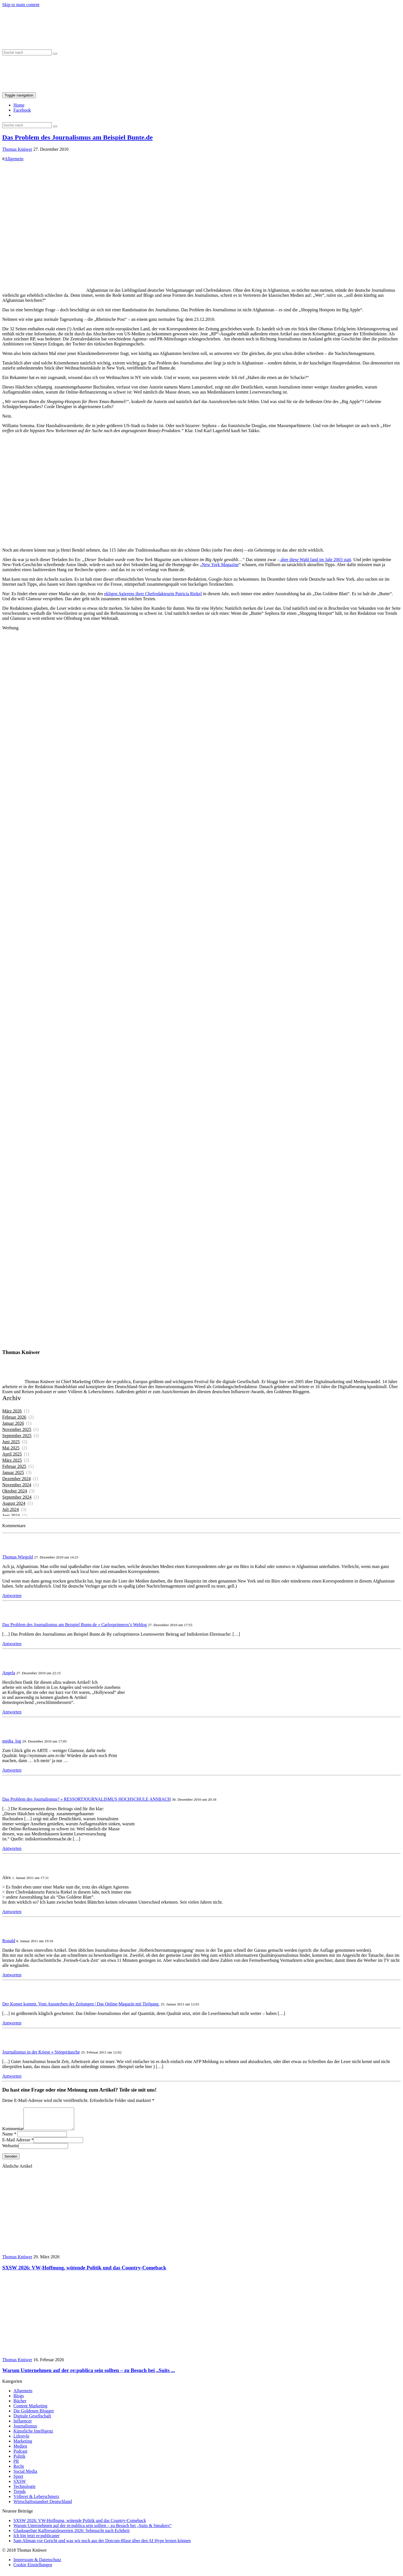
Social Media (25, 2475)
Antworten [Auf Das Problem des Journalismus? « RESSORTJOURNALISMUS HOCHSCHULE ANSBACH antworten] (11, 1848)
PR (16, 2465)
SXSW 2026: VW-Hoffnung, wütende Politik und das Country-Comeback (79, 2524)
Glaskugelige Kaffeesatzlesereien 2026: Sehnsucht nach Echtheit (71, 2534)
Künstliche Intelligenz (33, 2435)
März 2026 (12, 1411)
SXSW (19, 2485)
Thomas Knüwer (17, 149)
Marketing (22, 2445)
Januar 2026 (13, 1423)
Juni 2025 (11, 1441)
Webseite (10, 2150)
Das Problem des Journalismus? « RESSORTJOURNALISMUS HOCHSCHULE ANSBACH (86, 1799)
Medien (20, 2450)
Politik (19, 2460)
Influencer (22, 2425)
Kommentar (13, 2132)
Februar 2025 (14, 1466)
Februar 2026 (14, 1417)
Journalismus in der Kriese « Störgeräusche (41, 2052)
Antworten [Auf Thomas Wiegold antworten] (11, 1595)
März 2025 (12, 1460)
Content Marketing (30, 2410)
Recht (18, 2470)
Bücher (19, 2405)
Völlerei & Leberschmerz (36, 2500)
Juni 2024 (11, 1515)
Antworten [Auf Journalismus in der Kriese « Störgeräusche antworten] (11, 2076)
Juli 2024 (10, 1509)
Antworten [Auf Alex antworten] (11, 1911)
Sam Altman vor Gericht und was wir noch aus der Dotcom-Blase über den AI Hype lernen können (102, 2544)
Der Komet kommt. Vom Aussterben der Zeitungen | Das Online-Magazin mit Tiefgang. (81, 2004)
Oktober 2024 (14, 1491)
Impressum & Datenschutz (37, 2563)
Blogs (18, 2400)
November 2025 (16, 1429)
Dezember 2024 (16, 1478)
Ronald (8, 1940)
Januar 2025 (13, 1472)
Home (18, 105)
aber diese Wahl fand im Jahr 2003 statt (315, 559)
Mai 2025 (11, 1447)
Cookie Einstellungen (32, 2568)
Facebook (22, 110)
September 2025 (16, 1435)
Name (7, 2138)
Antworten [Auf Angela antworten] (11, 1712)
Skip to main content (20, 4)
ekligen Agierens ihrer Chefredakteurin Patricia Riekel (153, 593)
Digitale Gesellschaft (32, 2420)
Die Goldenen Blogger (33, 2415)
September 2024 (16, 1497)
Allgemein (14, 158)
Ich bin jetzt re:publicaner (36, 2539)
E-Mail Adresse (16, 2144)
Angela (8, 1672)
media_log (11, 1741)
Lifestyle (21, 2440)
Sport (18, 2480)
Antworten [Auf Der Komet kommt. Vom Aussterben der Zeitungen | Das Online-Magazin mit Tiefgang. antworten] (11, 2023)
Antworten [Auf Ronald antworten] (11, 1974)
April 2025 (12, 1454)
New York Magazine (220, 564)
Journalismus (25, 2430)
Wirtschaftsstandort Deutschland (42, 2505)
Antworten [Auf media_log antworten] (11, 1770)
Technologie (24, 2490)
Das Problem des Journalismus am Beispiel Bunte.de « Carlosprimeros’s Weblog (74, 1624)
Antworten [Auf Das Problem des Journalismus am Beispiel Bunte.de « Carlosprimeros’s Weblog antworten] (11, 1643)
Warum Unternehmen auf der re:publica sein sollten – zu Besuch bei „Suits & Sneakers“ (92, 2529)
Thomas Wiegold (17, 1557)
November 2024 (16, 1484)
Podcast (20, 2455)
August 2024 (13, 1503)
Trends (19, 2495)
